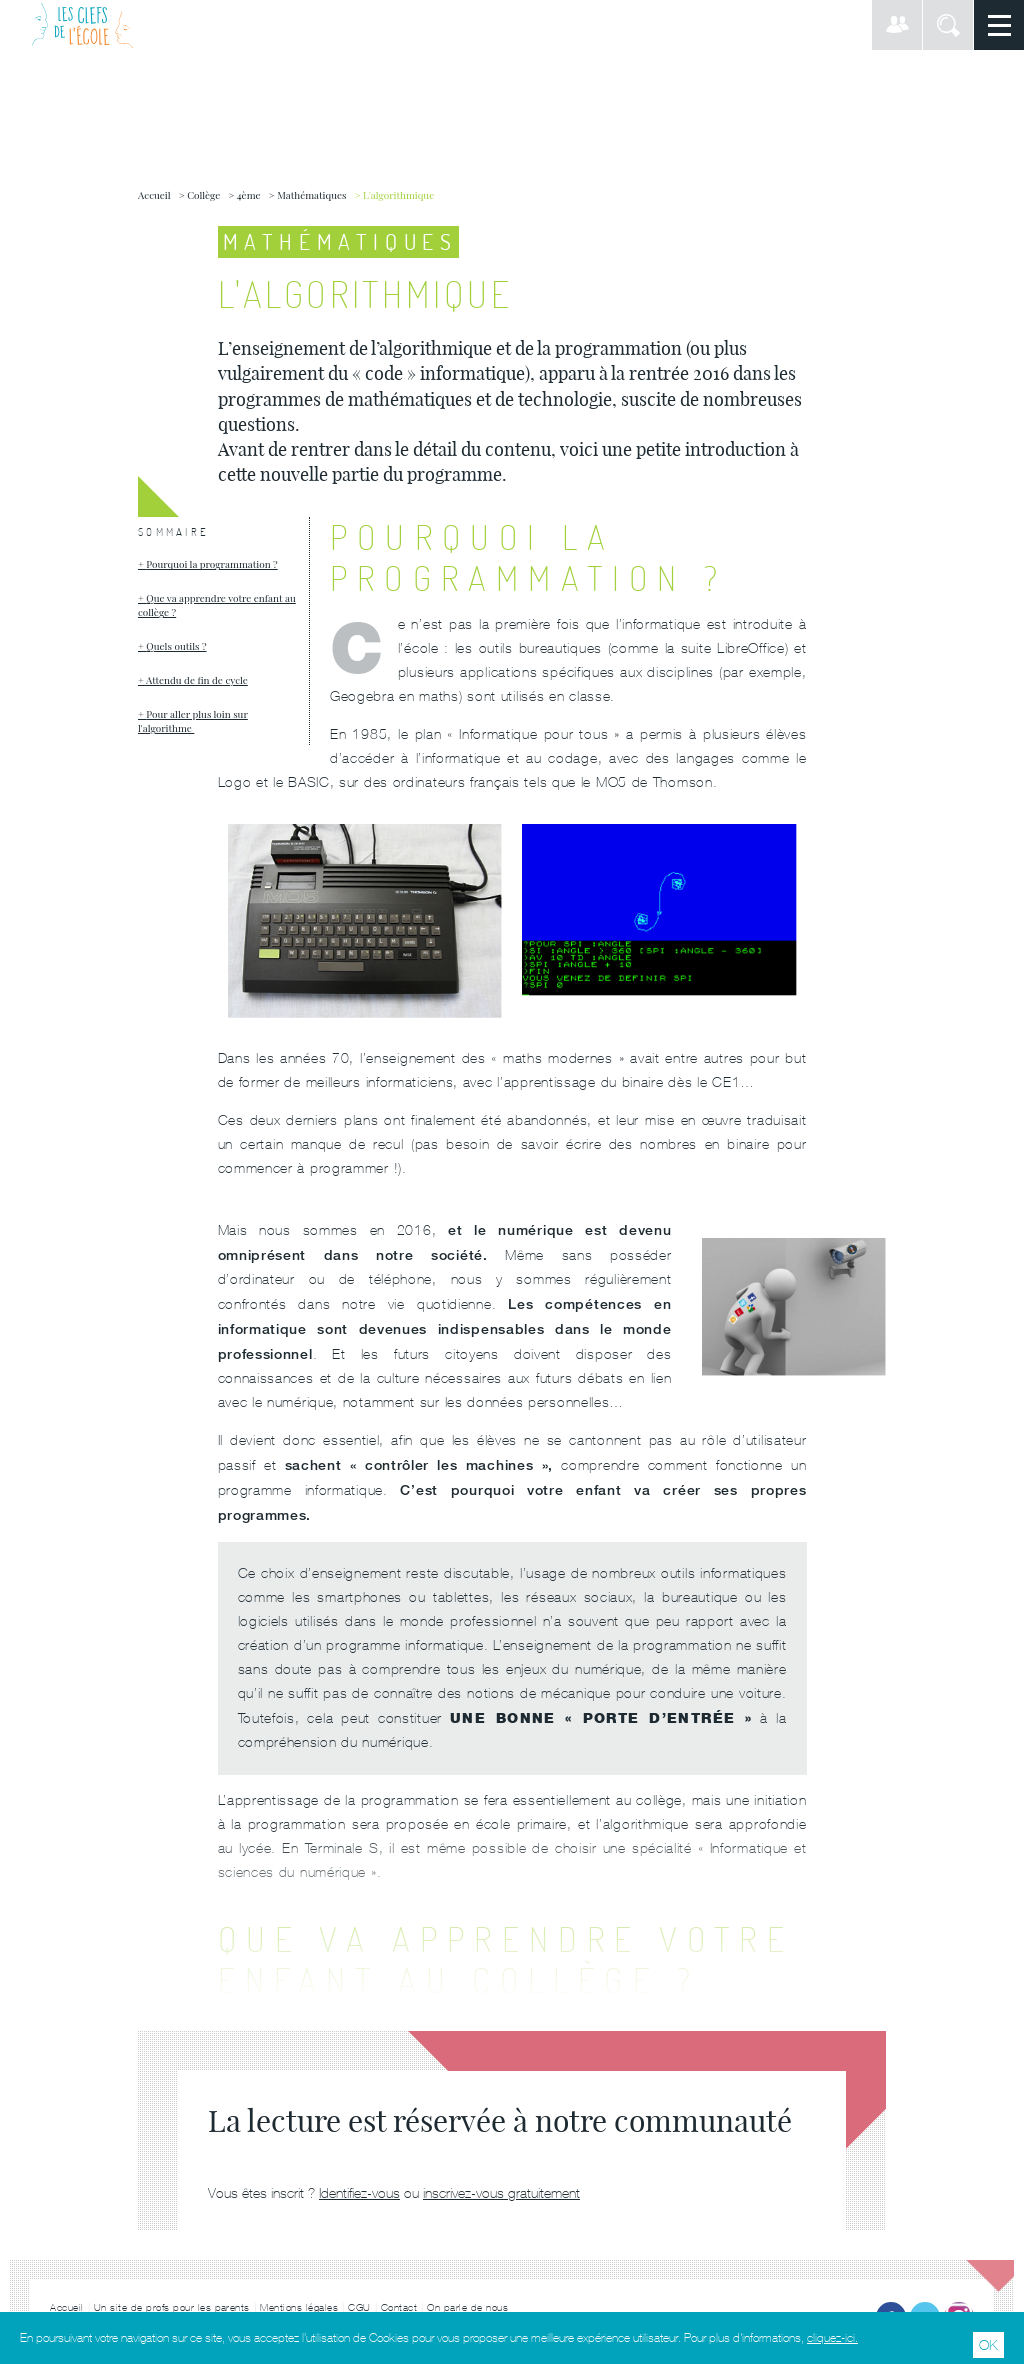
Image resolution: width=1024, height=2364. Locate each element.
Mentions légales (299, 2307)
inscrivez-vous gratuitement (501, 2193)
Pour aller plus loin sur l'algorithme (193, 721)
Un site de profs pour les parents (172, 2307)
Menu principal (999, 25)
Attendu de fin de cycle (197, 680)
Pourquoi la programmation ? (211, 564)
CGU (359, 2307)
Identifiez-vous (359, 2193)
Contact (399, 2307)
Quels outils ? (176, 646)
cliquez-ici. (832, 2338)
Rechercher (948, 25)
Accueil (67, 2307)
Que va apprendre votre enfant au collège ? (217, 605)
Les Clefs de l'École (82, 25)
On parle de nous (467, 2307)
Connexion (897, 25)
